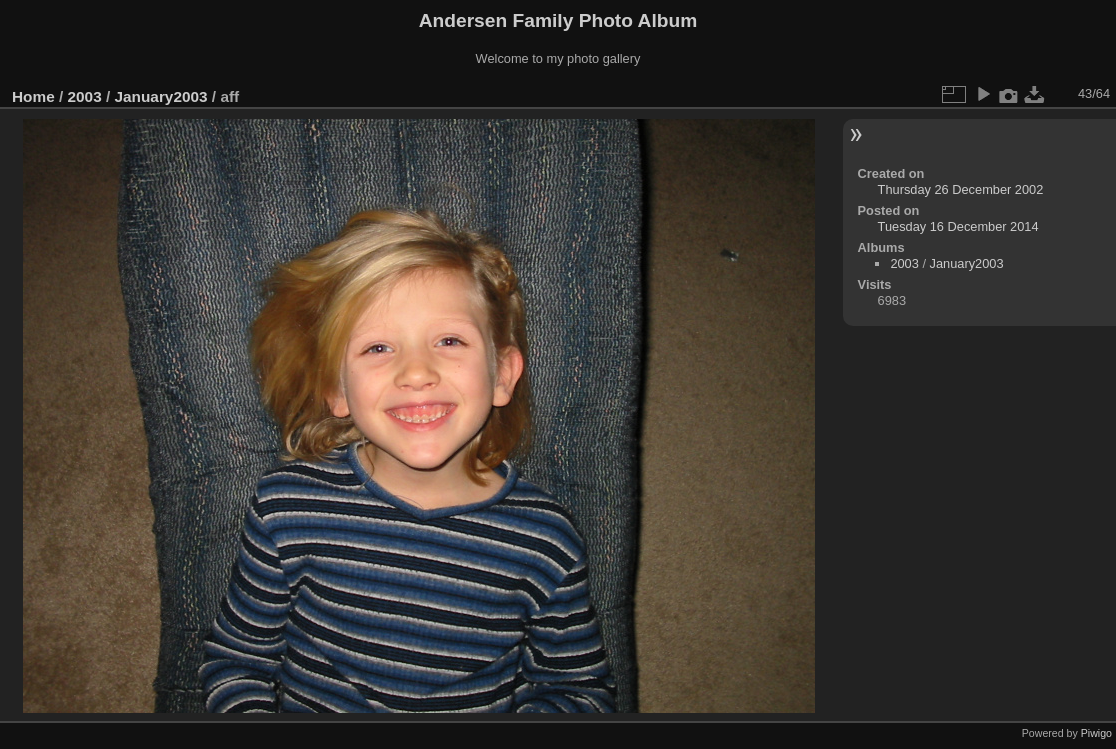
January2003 (160, 96)
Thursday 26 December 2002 (961, 189)
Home (33, 96)
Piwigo (1096, 733)
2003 (85, 96)
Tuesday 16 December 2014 (958, 226)
